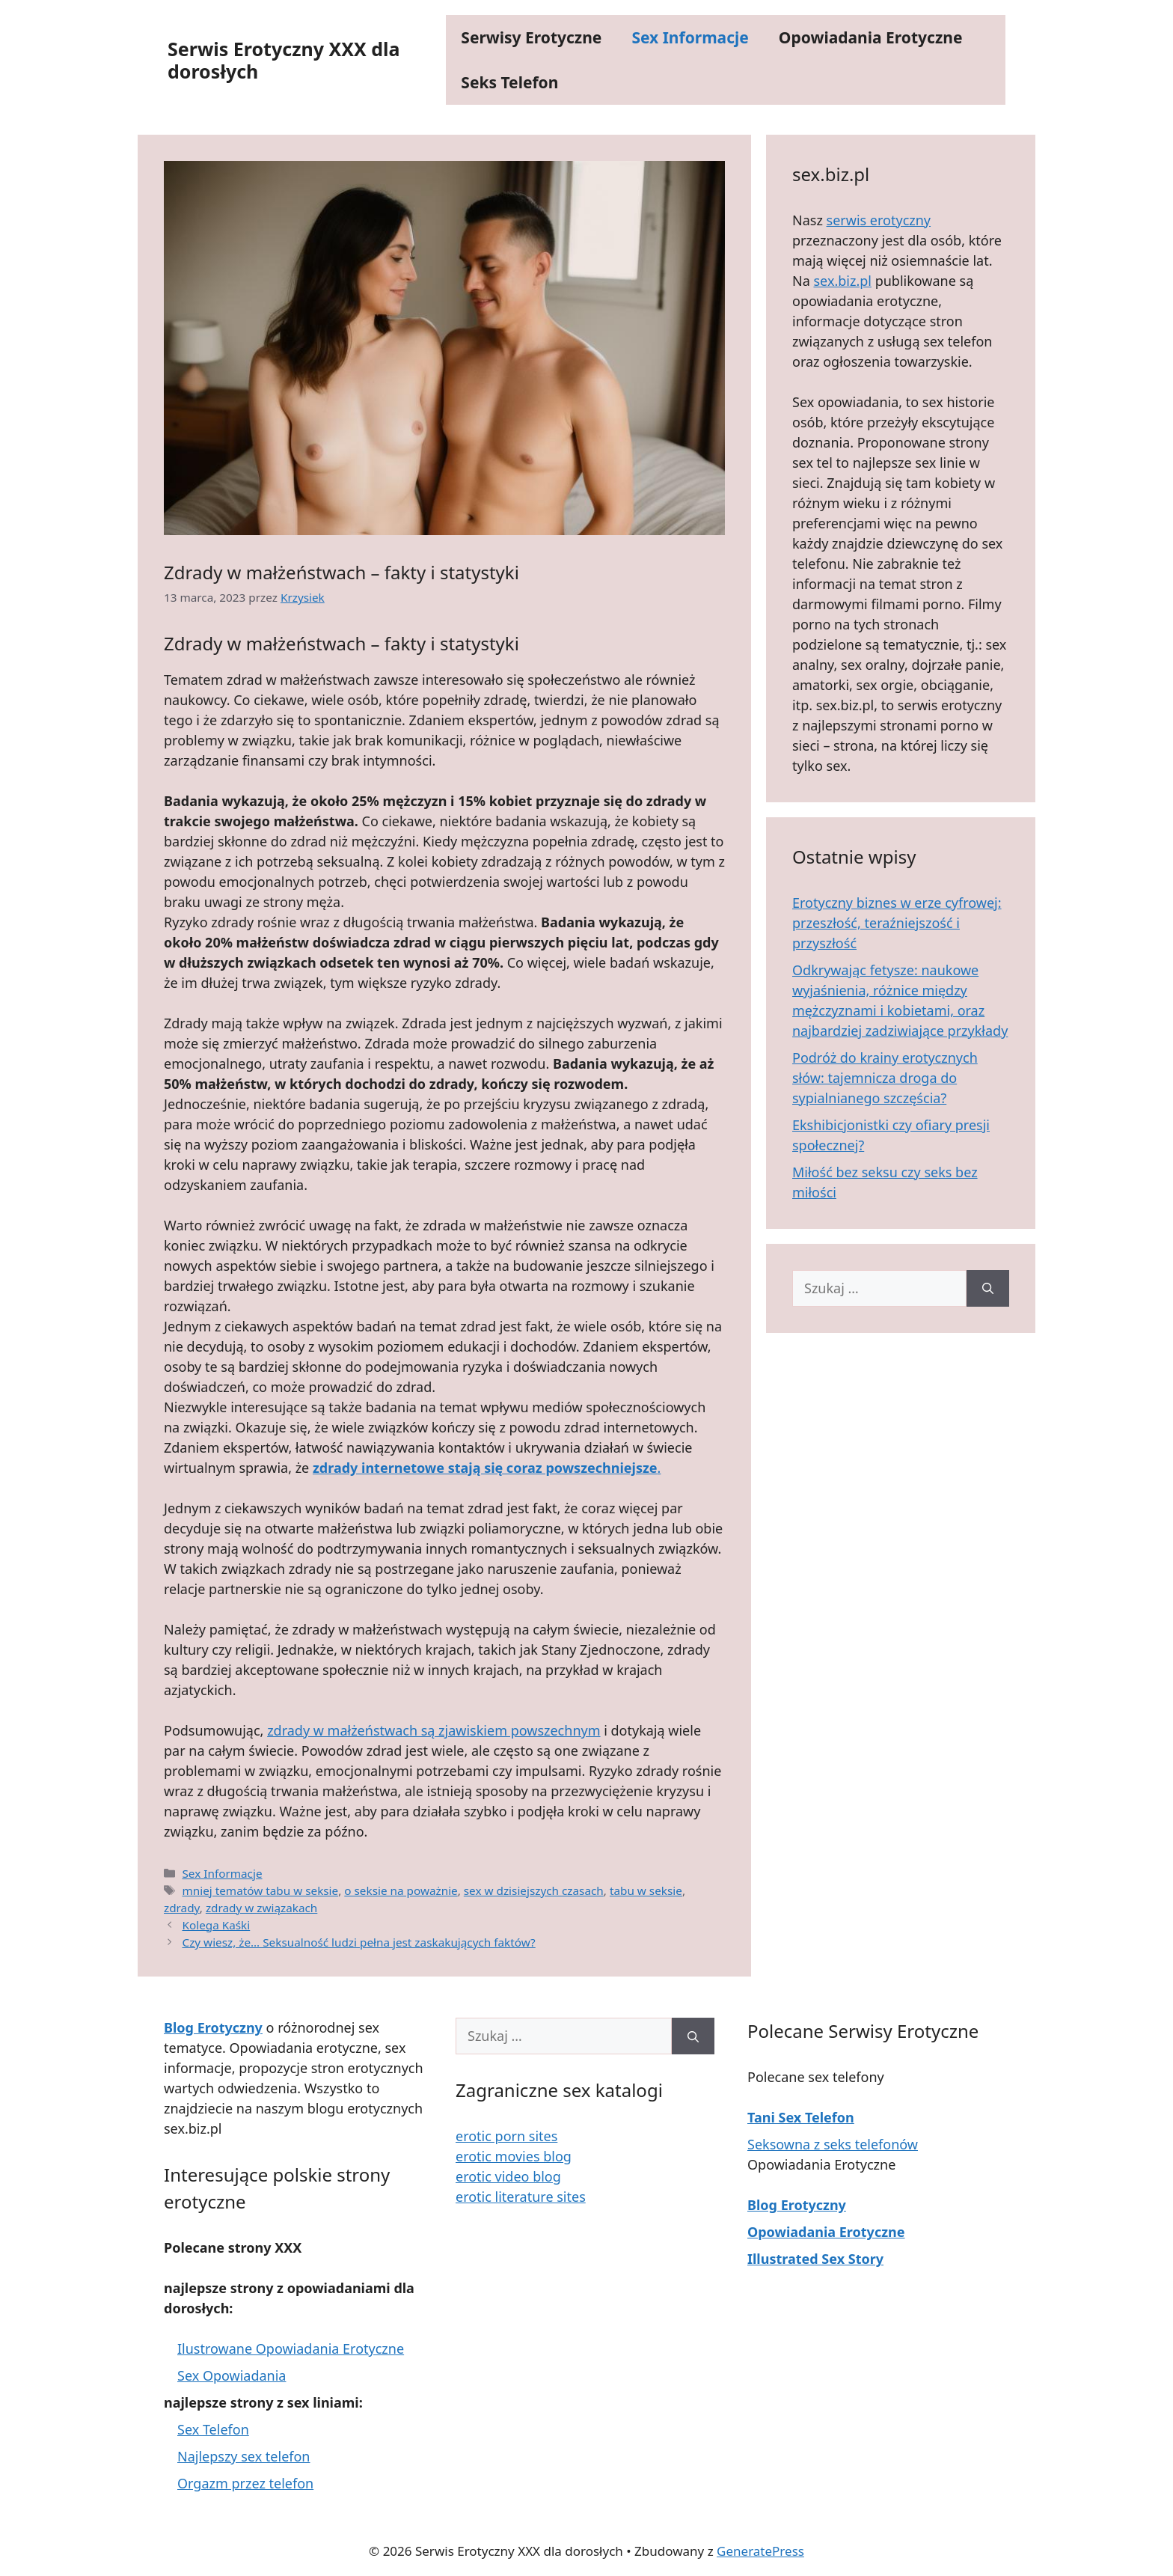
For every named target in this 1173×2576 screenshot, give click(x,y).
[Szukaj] (988, 1288)
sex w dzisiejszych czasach (534, 1890)
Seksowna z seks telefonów (832, 2144)
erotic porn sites (506, 2136)
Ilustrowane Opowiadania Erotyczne (290, 2348)
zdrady (182, 1907)
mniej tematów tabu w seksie (260, 1890)
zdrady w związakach (261, 1907)
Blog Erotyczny (796, 2205)
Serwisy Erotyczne (531, 37)
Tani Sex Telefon (800, 2117)
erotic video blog (508, 2176)
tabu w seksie (646, 1890)
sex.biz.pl (842, 281)
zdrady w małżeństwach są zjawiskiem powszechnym (433, 1730)
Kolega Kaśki (216, 1924)
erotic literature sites (521, 2197)
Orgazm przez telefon (245, 2483)
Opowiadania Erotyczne (871, 37)
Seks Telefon (509, 82)
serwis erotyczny (879, 220)
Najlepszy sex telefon (243, 2456)
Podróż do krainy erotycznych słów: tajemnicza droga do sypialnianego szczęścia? (885, 1078)
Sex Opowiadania (231, 2375)
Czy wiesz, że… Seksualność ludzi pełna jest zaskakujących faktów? (358, 1942)
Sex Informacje (689, 37)
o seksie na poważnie (400, 1890)
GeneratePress (760, 2551)
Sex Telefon (213, 2429)
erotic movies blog (514, 2156)
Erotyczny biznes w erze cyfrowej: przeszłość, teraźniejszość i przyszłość (897, 923)
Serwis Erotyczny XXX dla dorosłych (283, 60)
